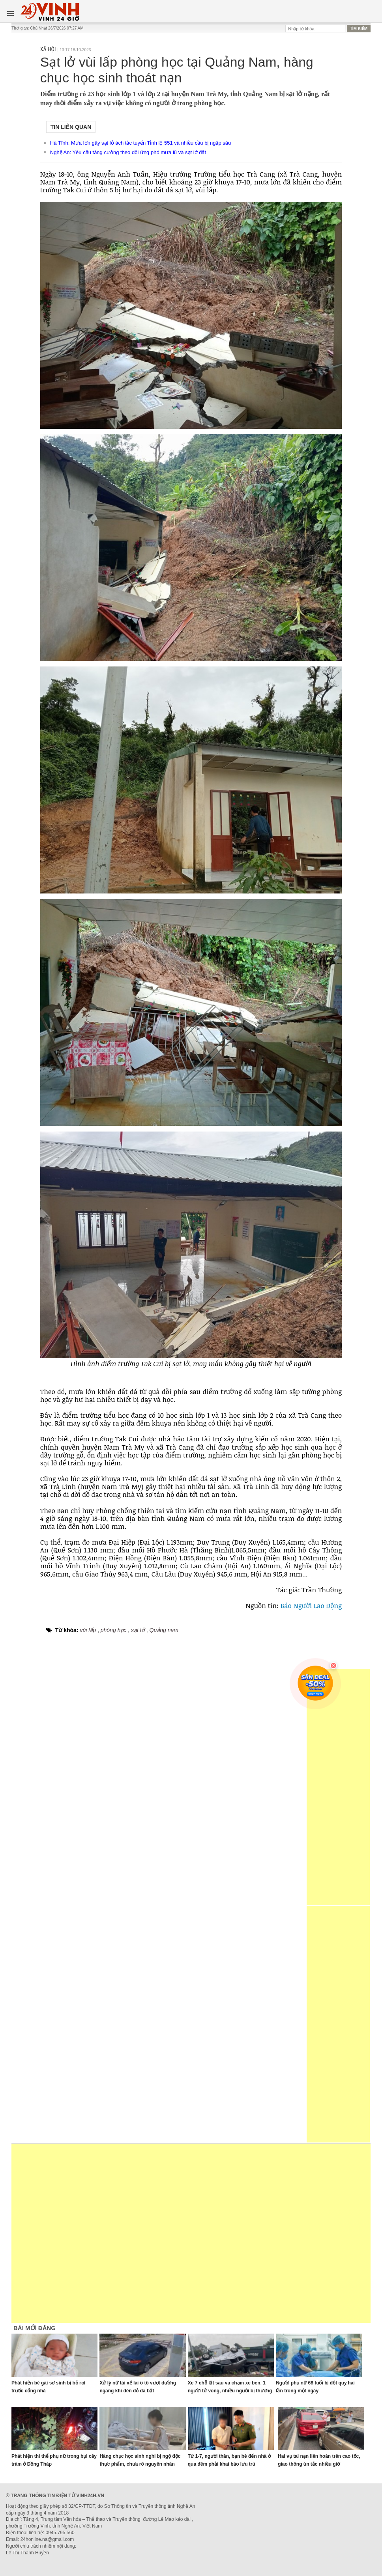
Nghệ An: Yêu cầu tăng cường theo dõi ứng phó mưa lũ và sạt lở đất (128, 152)
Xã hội (48, 49)
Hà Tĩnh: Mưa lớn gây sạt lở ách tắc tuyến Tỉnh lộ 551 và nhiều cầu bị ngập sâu (140, 143)
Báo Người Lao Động (310, 1605)
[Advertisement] (338, 1787)
